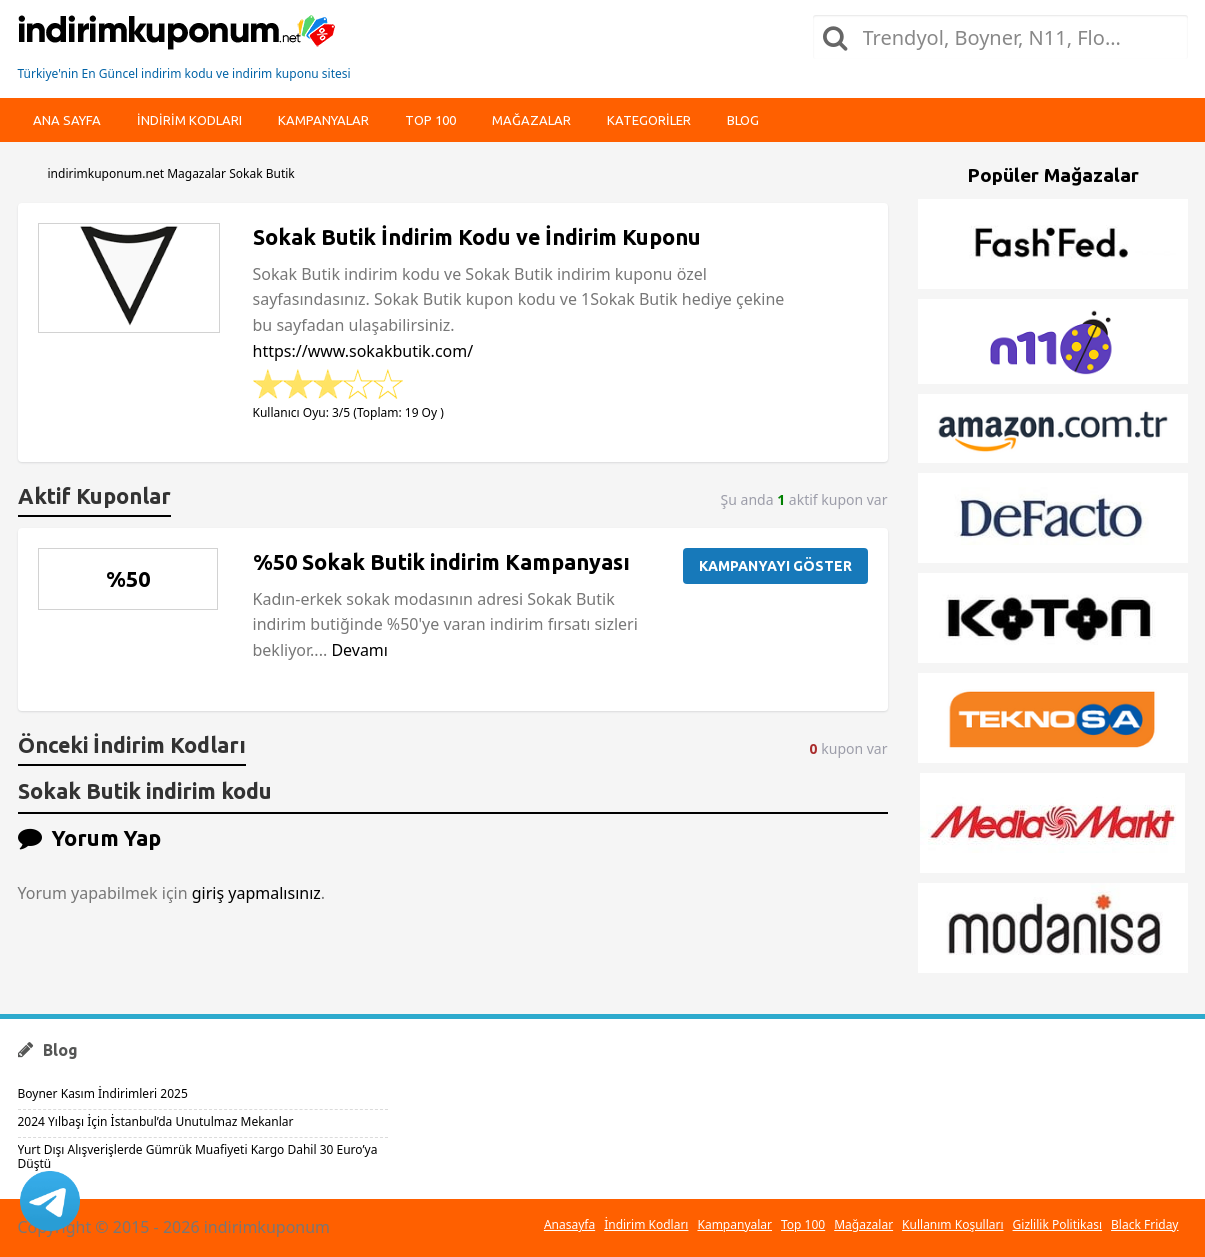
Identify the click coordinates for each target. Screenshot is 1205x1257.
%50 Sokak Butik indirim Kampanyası (441, 562)
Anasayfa (569, 1224)
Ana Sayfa (67, 120)
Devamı (359, 650)
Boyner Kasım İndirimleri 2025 (103, 1093)
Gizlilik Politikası (1058, 1224)
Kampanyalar (323, 120)
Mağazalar (531, 120)
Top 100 (430, 120)
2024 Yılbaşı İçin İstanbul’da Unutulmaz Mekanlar (156, 1121)
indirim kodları (189, 120)
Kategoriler (649, 120)
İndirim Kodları (646, 1224)
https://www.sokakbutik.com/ (363, 351)
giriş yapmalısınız (256, 893)
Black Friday (1144, 1224)
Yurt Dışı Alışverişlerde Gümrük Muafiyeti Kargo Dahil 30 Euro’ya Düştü (198, 1156)
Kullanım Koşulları (952, 1224)
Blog (743, 120)
